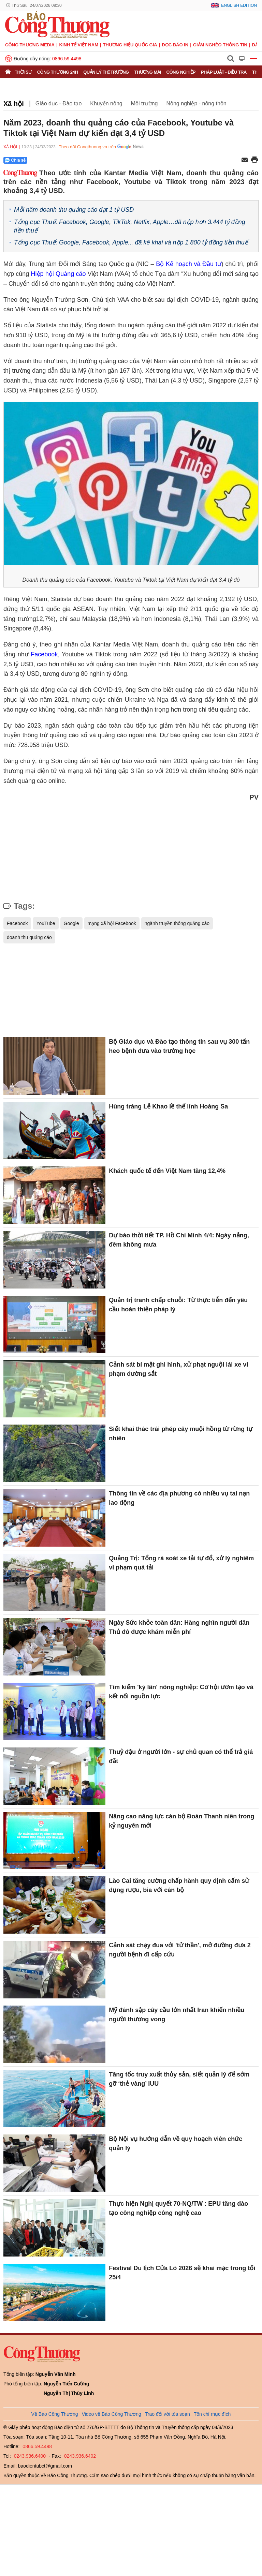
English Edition (239, 5)
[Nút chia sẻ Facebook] (56, 160)
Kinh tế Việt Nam (78, 44)
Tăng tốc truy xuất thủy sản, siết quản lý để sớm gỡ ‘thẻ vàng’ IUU (179, 2079)
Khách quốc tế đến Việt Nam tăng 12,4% (167, 1170)
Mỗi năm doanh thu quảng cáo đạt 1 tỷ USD (74, 209)
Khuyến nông (106, 103)
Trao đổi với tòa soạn (167, 2414)
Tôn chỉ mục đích (212, 2414)
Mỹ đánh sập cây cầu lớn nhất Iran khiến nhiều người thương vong (176, 2015)
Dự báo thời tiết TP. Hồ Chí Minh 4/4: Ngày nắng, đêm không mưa (179, 1240)
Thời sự (23, 72)
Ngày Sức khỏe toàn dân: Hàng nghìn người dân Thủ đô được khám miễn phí (179, 1627)
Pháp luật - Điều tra (224, 72)
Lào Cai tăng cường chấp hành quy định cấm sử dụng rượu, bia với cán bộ (179, 1885)
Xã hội (13, 103)
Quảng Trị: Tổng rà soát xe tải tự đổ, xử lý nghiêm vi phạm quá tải (181, 1563)
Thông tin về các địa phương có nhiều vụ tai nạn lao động (179, 1498)
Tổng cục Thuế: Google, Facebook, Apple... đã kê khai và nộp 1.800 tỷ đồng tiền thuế (131, 242)
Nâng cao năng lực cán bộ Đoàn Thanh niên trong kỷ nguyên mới (181, 1821)
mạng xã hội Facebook (112, 923)
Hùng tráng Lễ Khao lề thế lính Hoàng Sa (168, 1106)
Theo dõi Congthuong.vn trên (87, 146)
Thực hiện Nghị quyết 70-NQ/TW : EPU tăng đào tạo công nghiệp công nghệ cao (178, 2208)
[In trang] (254, 160)
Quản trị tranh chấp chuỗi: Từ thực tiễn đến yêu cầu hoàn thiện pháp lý (178, 1305)
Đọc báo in (175, 44)
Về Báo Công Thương (54, 2414)
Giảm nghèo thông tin (220, 44)
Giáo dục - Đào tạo (58, 103)
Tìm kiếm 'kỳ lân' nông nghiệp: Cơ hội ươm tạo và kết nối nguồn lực (181, 1692)
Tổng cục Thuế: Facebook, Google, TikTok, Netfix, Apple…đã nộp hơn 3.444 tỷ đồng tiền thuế (129, 226)
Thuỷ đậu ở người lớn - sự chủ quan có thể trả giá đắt (181, 1756)
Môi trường (144, 103)
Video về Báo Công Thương (111, 2414)
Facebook (44, 654)
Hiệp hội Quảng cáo (59, 273)
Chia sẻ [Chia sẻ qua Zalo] (15, 160)
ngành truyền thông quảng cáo (177, 923)
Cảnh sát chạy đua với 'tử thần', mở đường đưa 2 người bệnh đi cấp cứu (180, 1950)
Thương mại (147, 72)
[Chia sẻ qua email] (245, 160)
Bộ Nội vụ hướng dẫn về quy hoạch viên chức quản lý (175, 2143)
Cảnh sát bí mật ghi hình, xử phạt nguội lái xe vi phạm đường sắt (178, 1369)
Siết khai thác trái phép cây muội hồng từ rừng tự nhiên (180, 1434)
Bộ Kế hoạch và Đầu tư (188, 263)
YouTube (45, 923)
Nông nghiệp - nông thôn (196, 103)
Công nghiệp (180, 72)
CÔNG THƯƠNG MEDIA (30, 44)
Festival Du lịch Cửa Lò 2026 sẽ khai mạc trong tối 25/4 (182, 2273)
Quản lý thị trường (106, 72)
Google (71, 923)
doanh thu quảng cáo (29, 937)
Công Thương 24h (57, 72)
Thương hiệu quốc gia (130, 44)
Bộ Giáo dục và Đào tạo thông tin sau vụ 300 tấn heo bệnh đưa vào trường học (179, 1046)
